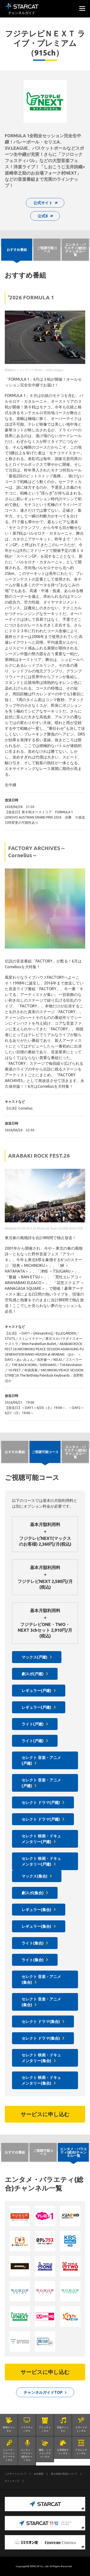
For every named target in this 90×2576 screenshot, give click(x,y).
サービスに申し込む (45, 2114)
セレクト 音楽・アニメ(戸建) (41, 1760)
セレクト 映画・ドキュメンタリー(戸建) (41, 1839)
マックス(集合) (35, 1876)
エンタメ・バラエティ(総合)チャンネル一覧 (75, 250)
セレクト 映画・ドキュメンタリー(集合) (41, 2058)
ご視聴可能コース (47, 249)
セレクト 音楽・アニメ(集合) (41, 1979)
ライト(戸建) (33, 1724)
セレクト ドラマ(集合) (41, 2021)
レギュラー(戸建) (36, 1690)
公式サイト (43, 203)
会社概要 (38, 2473)
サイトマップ (12, 2481)
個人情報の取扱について (64, 2473)
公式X (43, 216)
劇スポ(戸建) (33, 1674)
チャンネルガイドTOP (43, 2392)
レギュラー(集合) (36, 1909)
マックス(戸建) (35, 1657)
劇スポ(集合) (33, 1893)
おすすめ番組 (15, 1452)
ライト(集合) (33, 1943)
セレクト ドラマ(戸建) (41, 1802)
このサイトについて (15, 2473)
